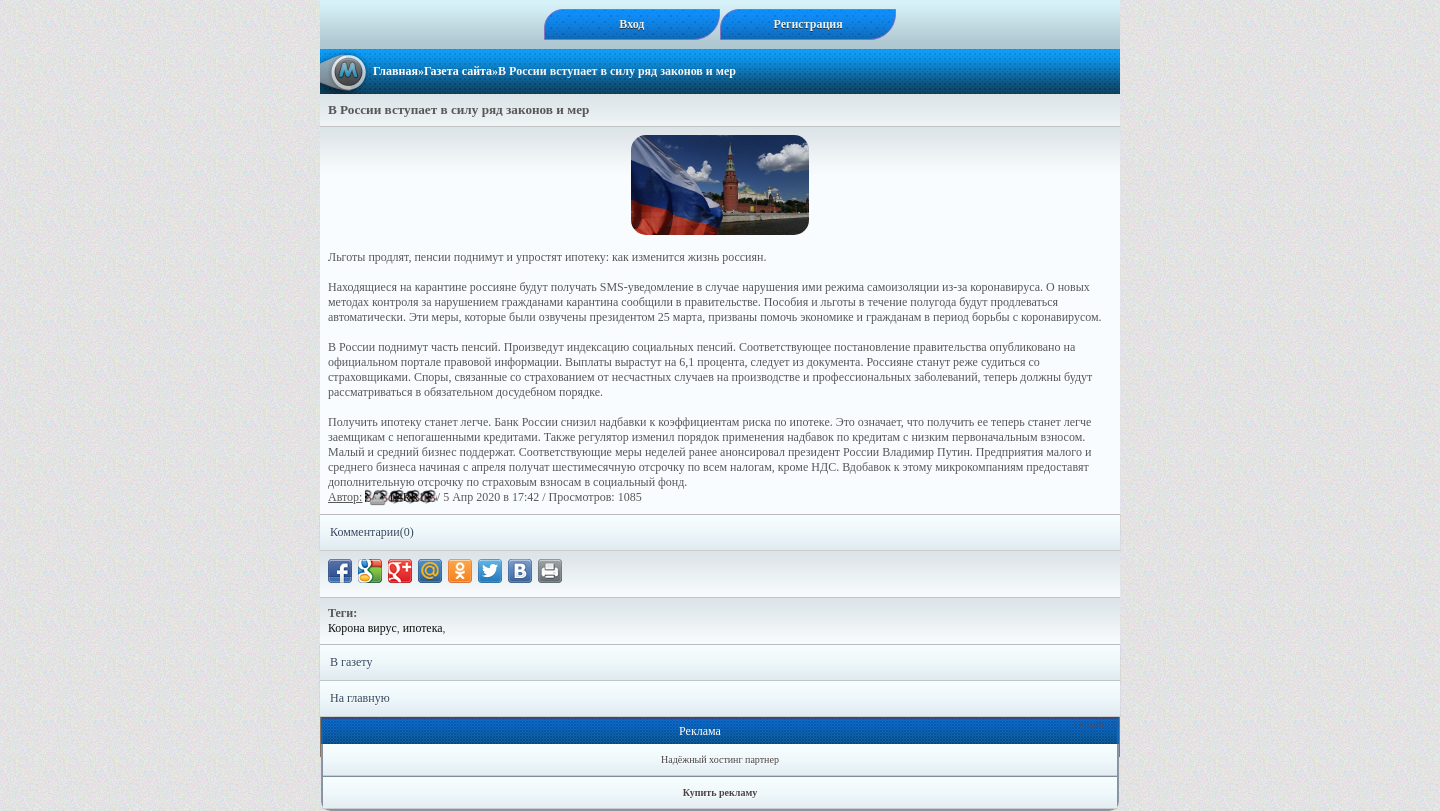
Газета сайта (458, 71)
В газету (351, 662)
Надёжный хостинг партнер (720, 759)
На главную (360, 698)
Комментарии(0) (372, 532)
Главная (395, 71)
